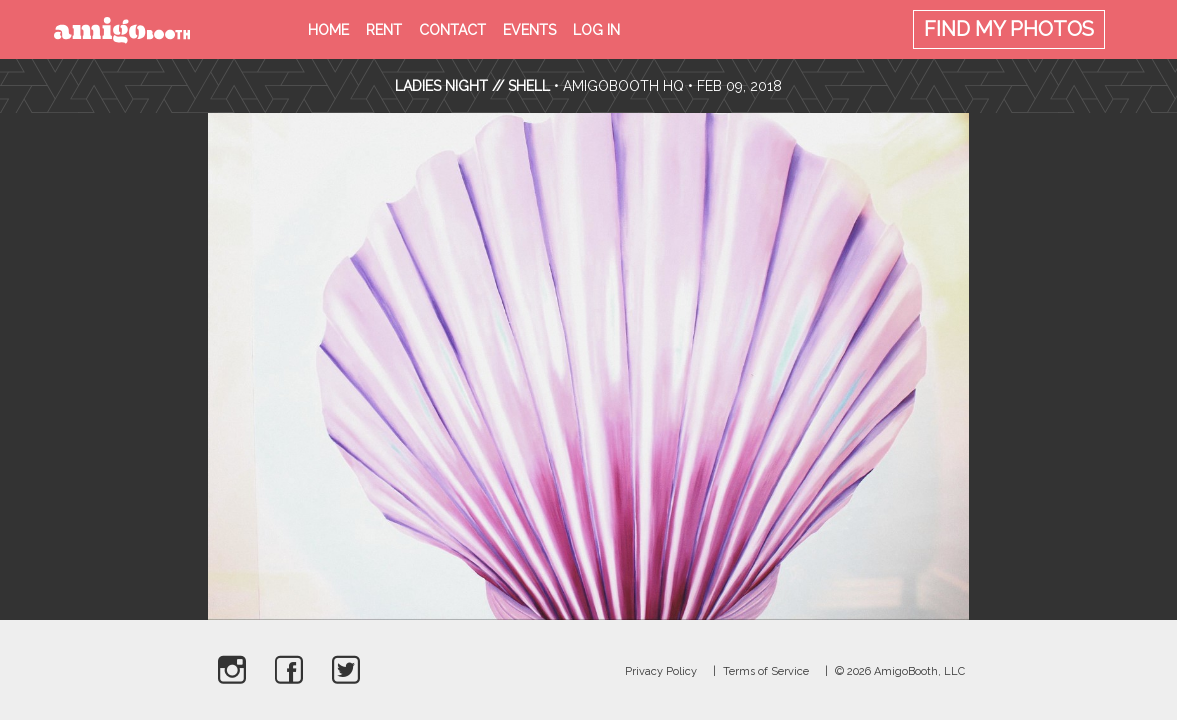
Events (529, 30)
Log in (596, 30)
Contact (452, 30)
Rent (384, 30)
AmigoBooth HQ (623, 86)
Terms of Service (766, 671)
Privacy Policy (661, 671)
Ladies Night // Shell (474, 86)
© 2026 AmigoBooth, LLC (900, 671)
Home (328, 30)
